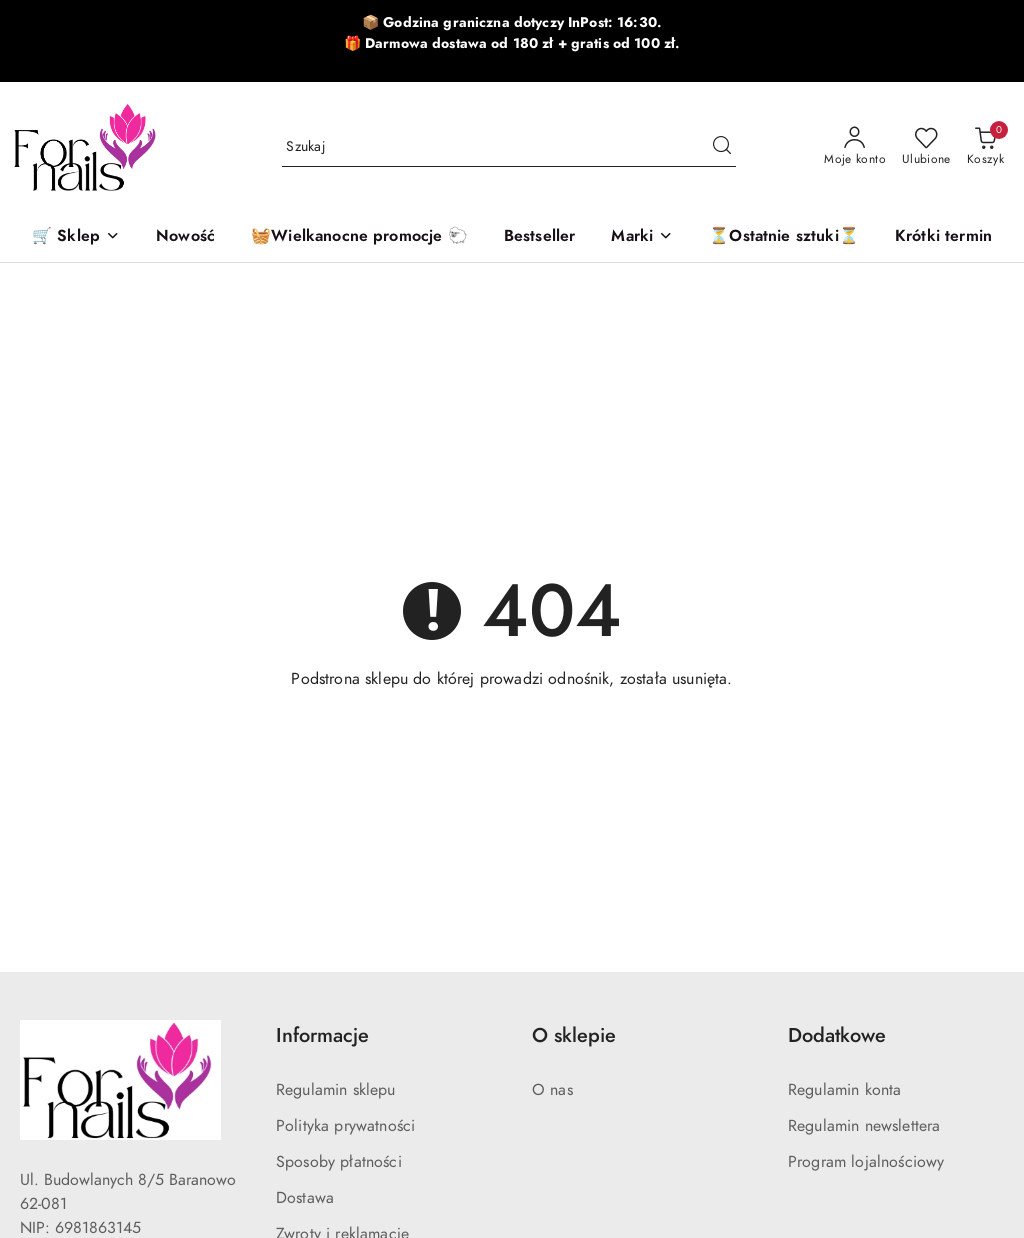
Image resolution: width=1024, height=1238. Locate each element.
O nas (552, 1090)
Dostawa (305, 1198)
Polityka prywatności (345, 1126)
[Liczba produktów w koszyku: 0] (985, 147)
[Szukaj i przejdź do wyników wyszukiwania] (722, 147)
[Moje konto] (855, 147)
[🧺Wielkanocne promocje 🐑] (359, 237)
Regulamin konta (844, 1090)
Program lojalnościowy (866, 1162)
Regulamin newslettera (864, 1126)
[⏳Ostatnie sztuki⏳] (784, 237)
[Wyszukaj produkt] (509, 146)
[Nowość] (185, 237)
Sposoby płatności (339, 1162)
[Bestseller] (540, 237)
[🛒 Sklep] (76, 237)
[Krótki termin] (943, 237)
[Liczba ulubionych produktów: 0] (926, 147)
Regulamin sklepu (336, 1090)
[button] (642, 237)
